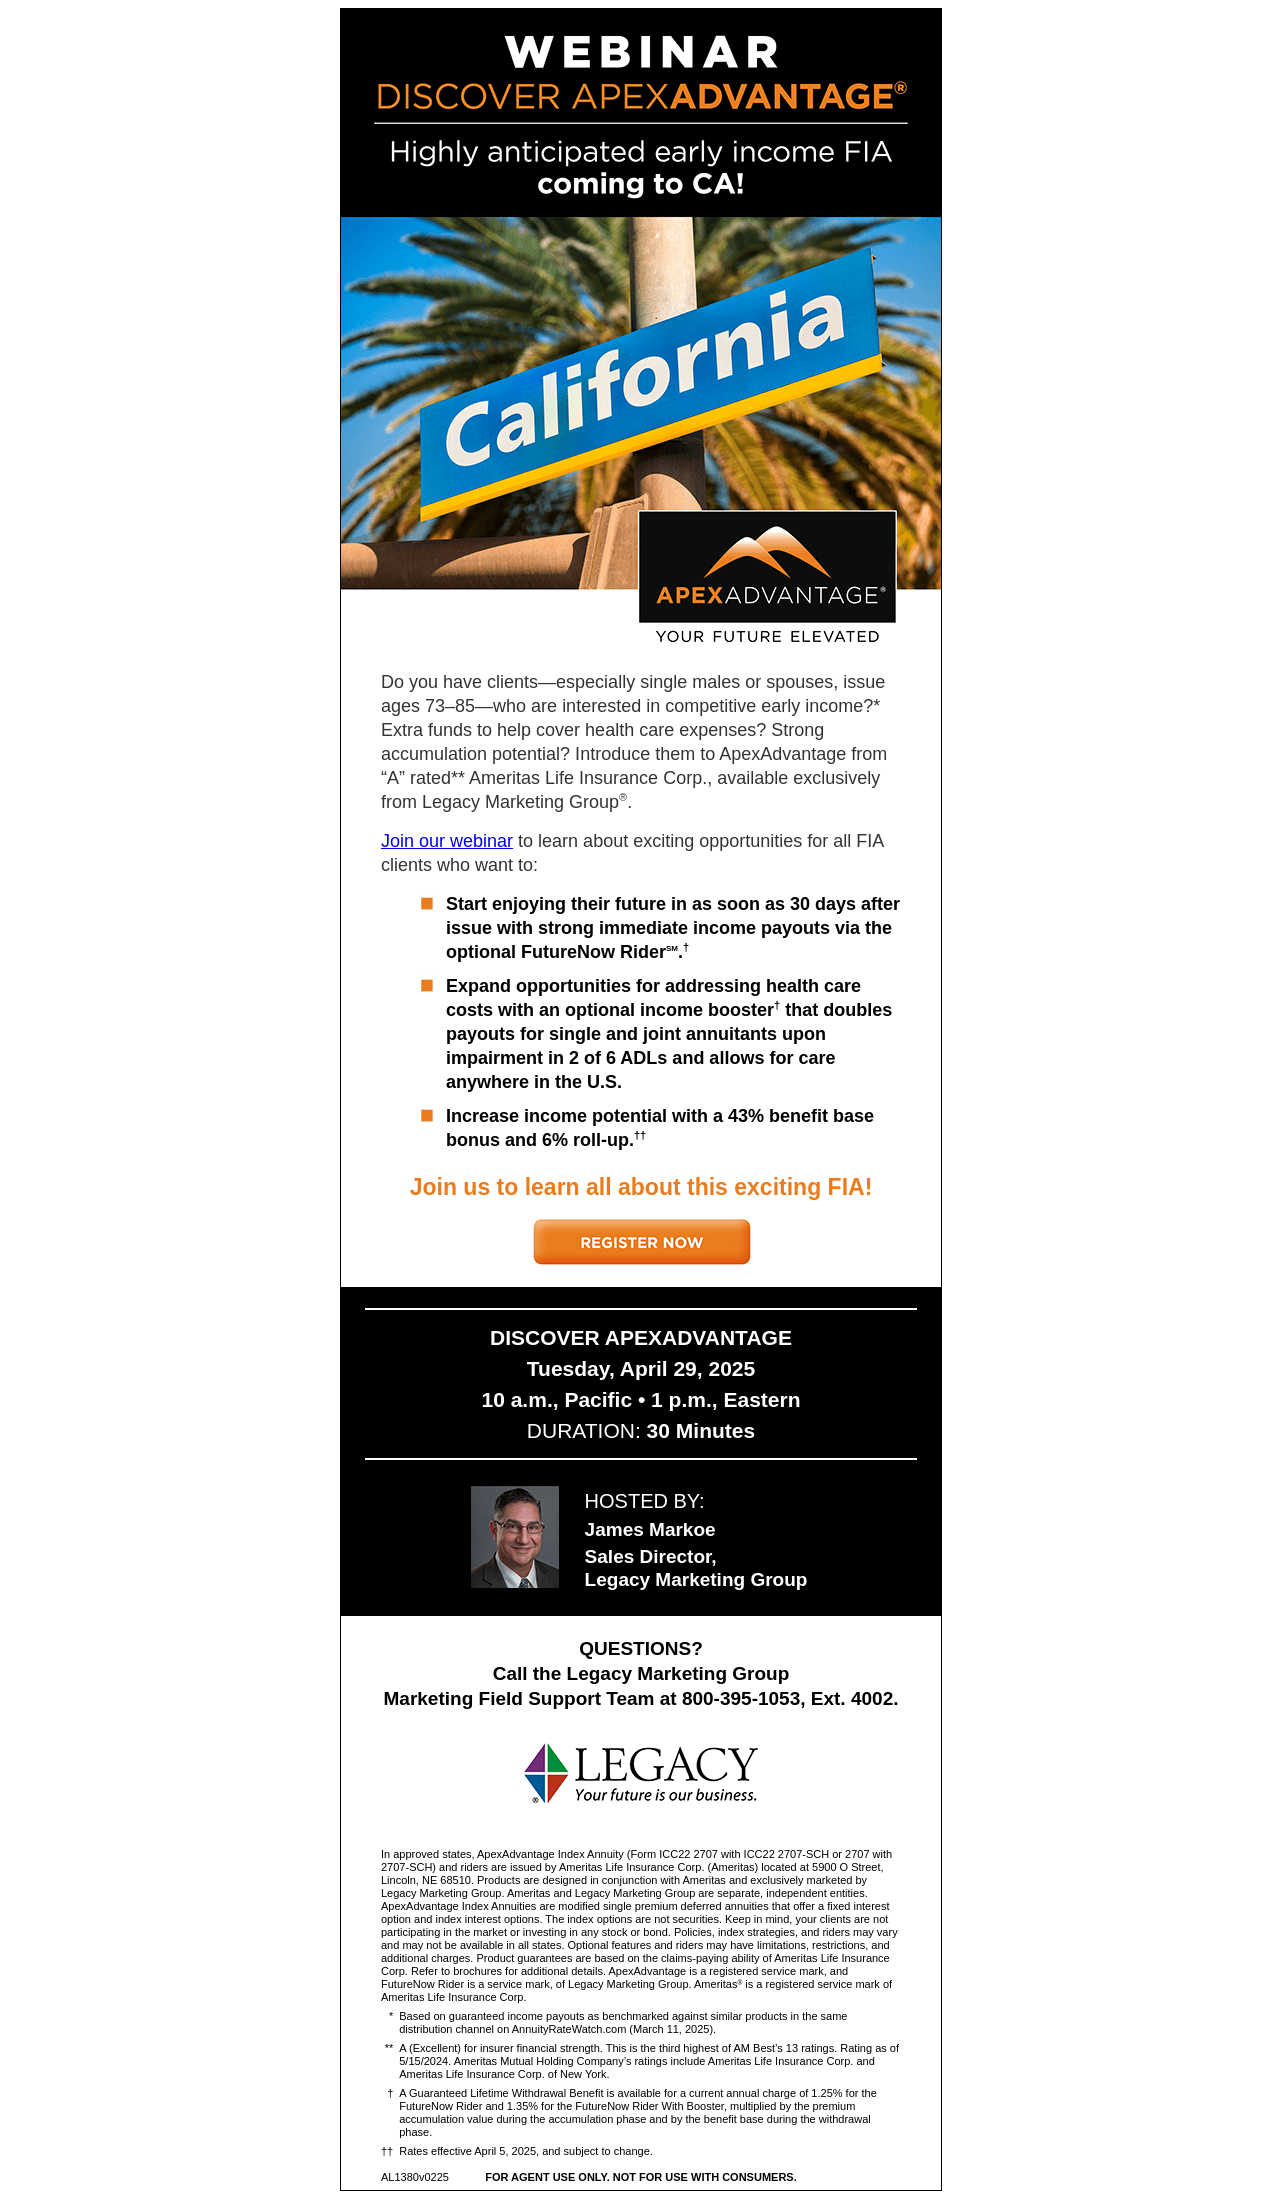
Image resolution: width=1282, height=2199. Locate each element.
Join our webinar (447, 841)
